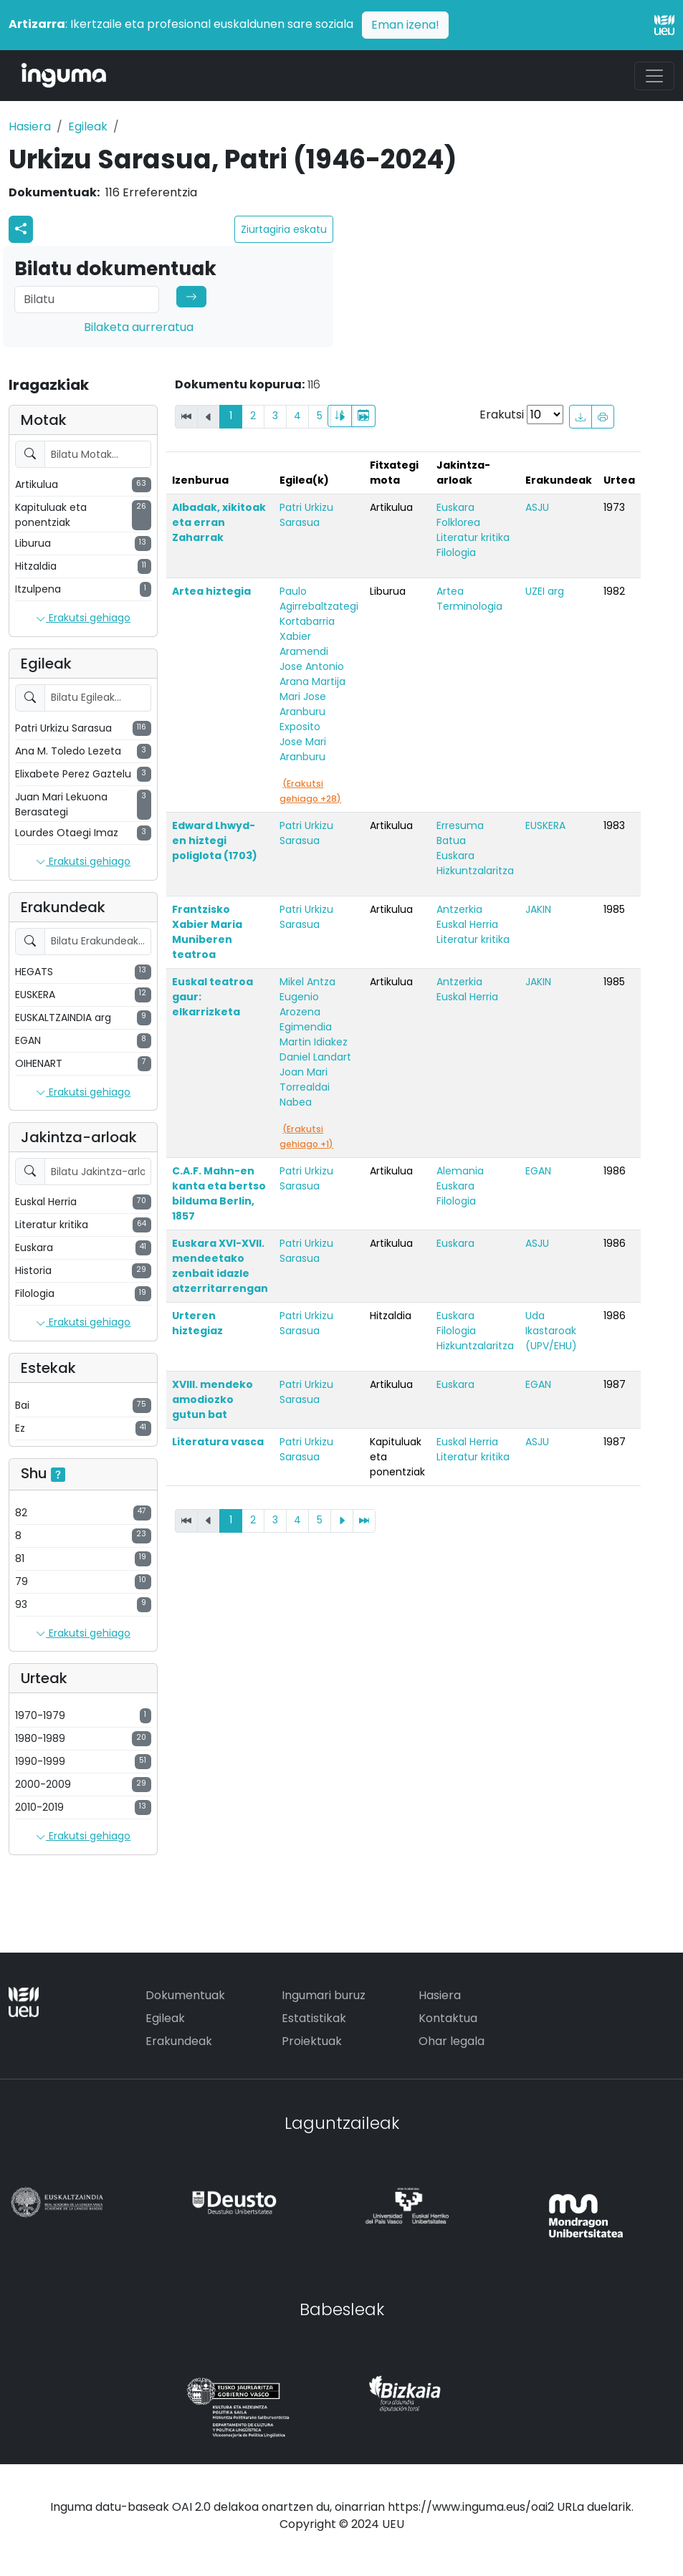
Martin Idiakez (314, 1042)
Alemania (460, 1171)
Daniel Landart (315, 1057)
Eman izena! (405, 24)
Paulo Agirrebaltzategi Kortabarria (319, 606)
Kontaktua (448, 2018)
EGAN (538, 1171)
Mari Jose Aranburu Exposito (303, 711)
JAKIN (538, 909)
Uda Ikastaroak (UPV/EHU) (551, 1330)
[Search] (86, 299)
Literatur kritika (473, 537)
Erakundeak (178, 2041)
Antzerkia (459, 909)
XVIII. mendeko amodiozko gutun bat (212, 1399)
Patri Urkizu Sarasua (306, 515)
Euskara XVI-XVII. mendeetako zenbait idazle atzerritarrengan (220, 1266)
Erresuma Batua (460, 833)
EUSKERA (545, 825)
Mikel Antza (307, 982)
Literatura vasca (218, 1442)
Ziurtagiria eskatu (284, 229)
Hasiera (30, 126)
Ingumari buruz (324, 1995)
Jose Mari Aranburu (303, 749)
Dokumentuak (185, 1995)
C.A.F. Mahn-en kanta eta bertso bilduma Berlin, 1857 (219, 1193)
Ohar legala (451, 2041)
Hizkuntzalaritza (475, 870)
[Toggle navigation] (654, 76)
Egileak (88, 126)
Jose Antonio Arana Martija (312, 674)
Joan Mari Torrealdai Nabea (305, 1087)
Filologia (456, 552)
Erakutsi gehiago (83, 618)
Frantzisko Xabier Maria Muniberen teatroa (207, 932)
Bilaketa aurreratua (139, 327)
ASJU (537, 507)
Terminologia (469, 606)
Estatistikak (314, 2018)
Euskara (455, 507)
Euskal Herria (467, 924)
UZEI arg (544, 591)
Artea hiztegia (211, 591)
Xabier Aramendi (304, 644)
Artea (450, 591)
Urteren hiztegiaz (197, 1323)
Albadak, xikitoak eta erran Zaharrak (219, 522)
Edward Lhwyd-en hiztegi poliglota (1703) (214, 840)
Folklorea (458, 522)
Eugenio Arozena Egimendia (306, 1012)
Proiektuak (312, 2041)
